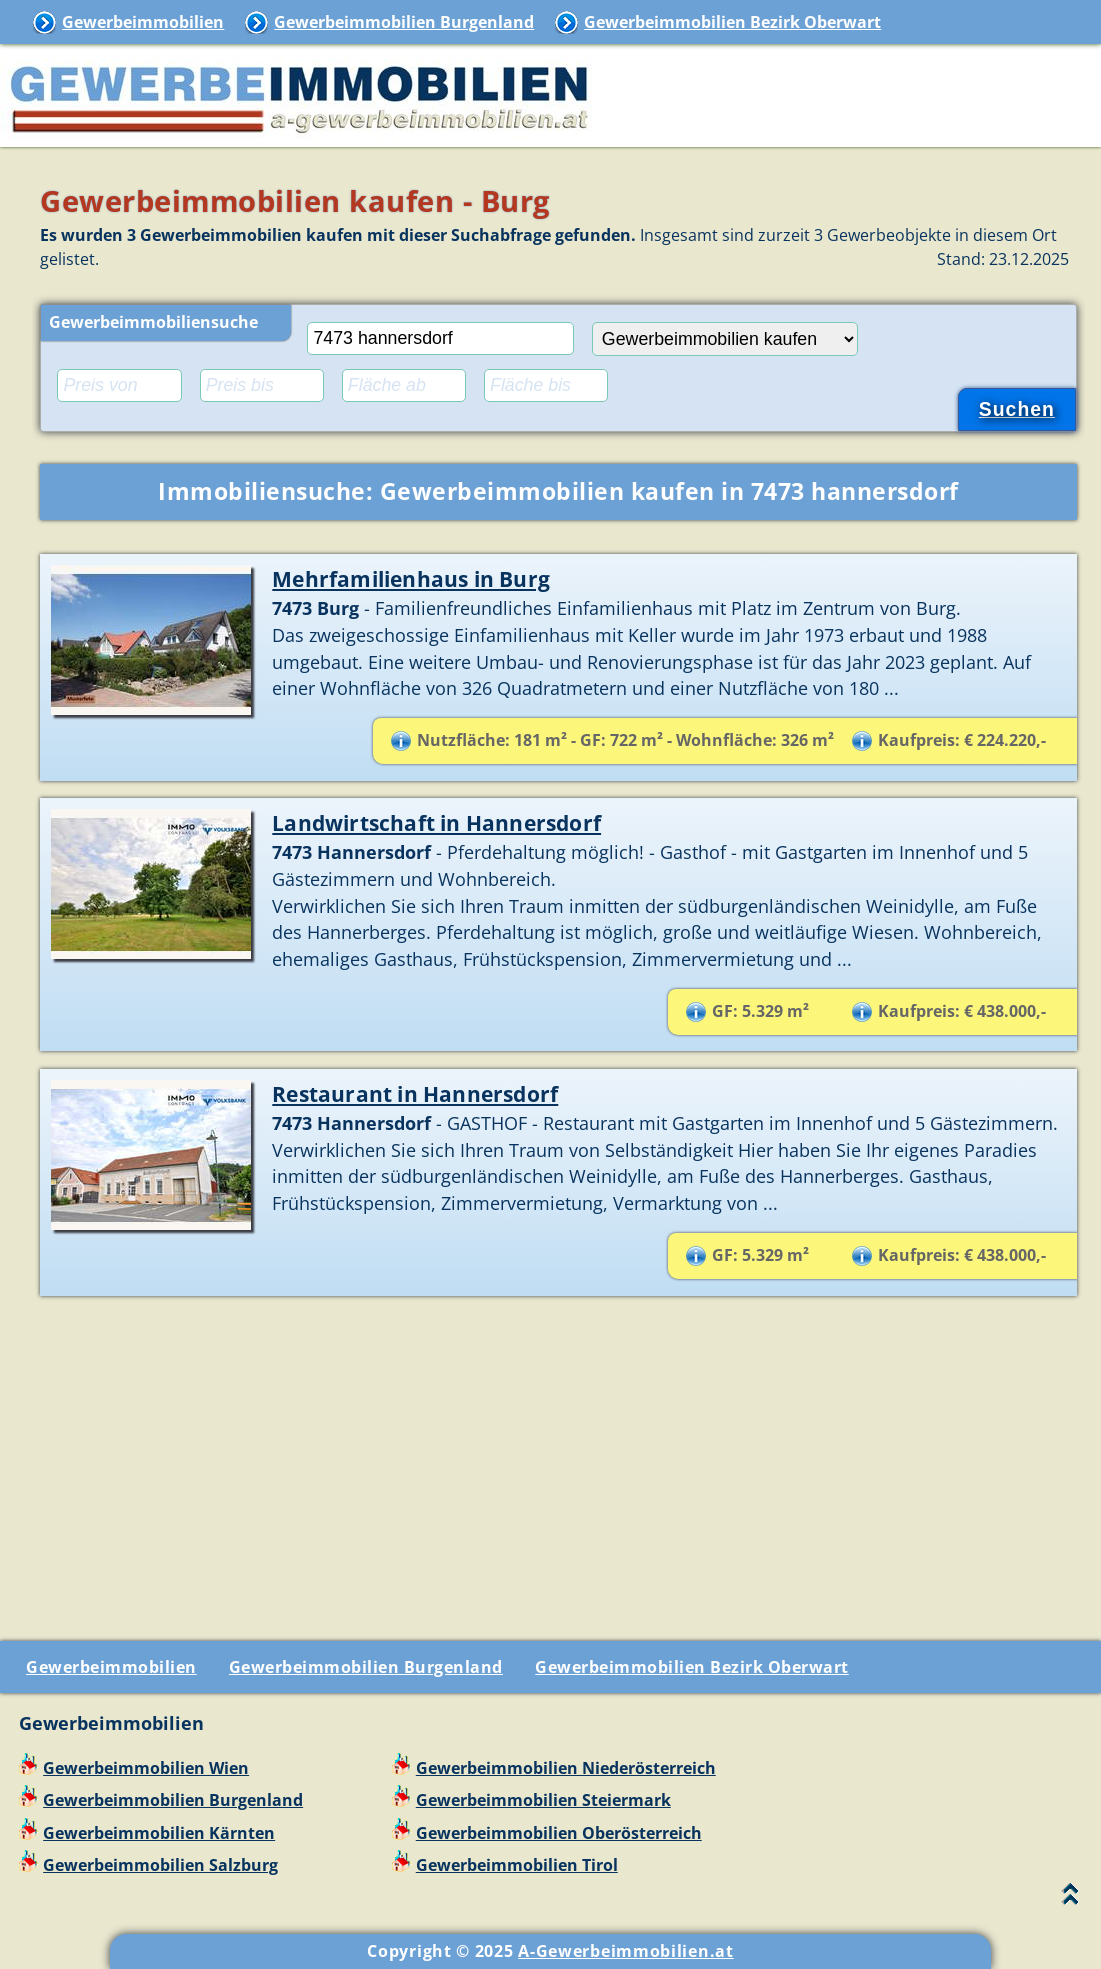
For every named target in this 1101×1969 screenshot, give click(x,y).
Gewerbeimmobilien (143, 22)
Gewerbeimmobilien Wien (146, 1768)
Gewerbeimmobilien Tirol (517, 1865)
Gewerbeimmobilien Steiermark (543, 1800)
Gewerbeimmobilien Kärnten (159, 1833)
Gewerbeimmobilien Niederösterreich (566, 1768)
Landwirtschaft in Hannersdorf (436, 822)
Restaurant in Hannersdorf (415, 1093)
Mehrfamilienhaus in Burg (411, 578)
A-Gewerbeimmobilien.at (625, 1951)
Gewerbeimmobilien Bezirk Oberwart (732, 22)
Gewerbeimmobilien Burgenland (404, 22)
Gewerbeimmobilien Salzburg (160, 1865)
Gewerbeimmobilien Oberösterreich (559, 1833)
